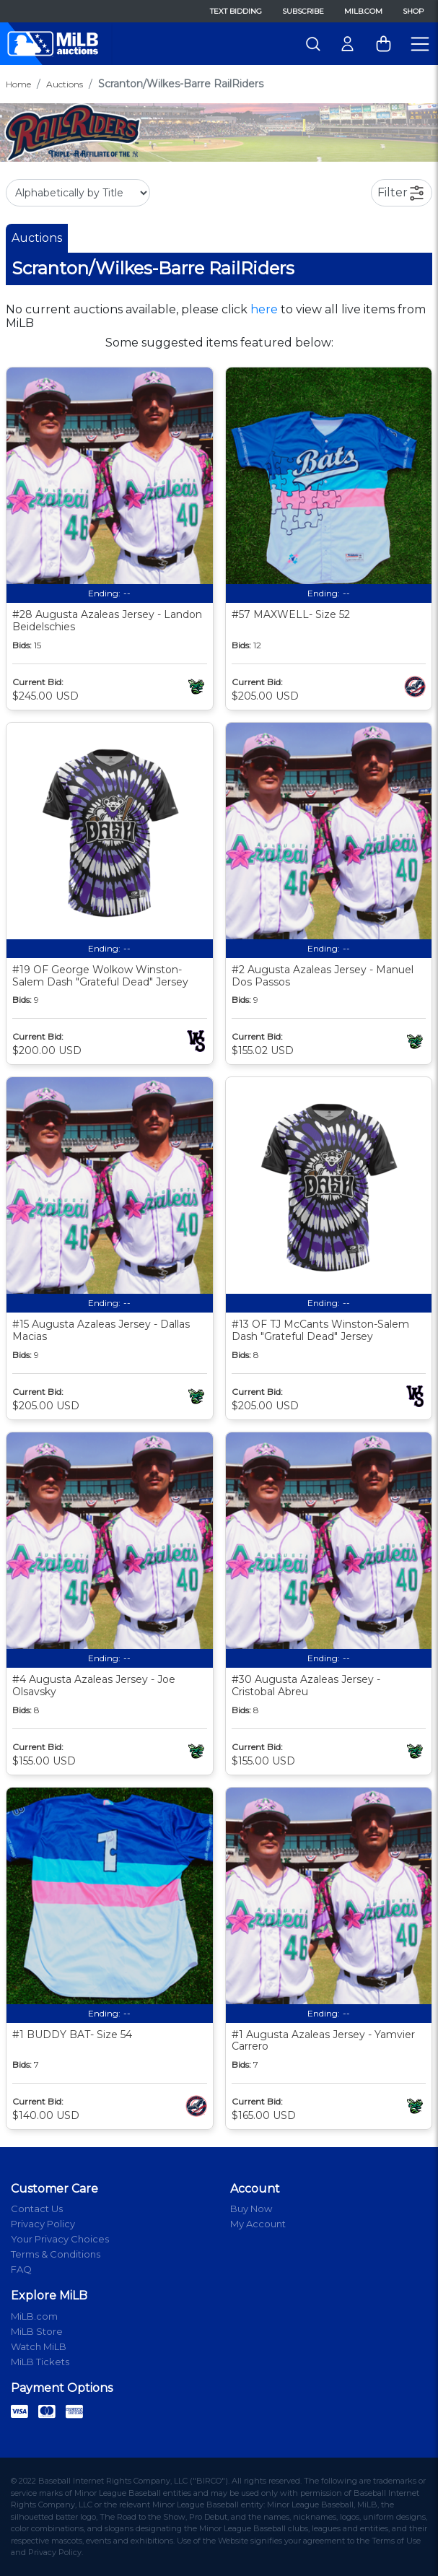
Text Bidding (236, 11)
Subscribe (303, 11)
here (264, 309)
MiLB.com (363, 11)
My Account (258, 2223)
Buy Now (251, 2208)
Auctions (64, 84)
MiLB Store (37, 2331)
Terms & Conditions (55, 2254)
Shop (413, 11)
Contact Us (37, 2208)
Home (18, 84)
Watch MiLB (38, 2346)
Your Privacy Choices (60, 2239)
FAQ (21, 2269)
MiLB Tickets (40, 2361)
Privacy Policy (43, 2223)
